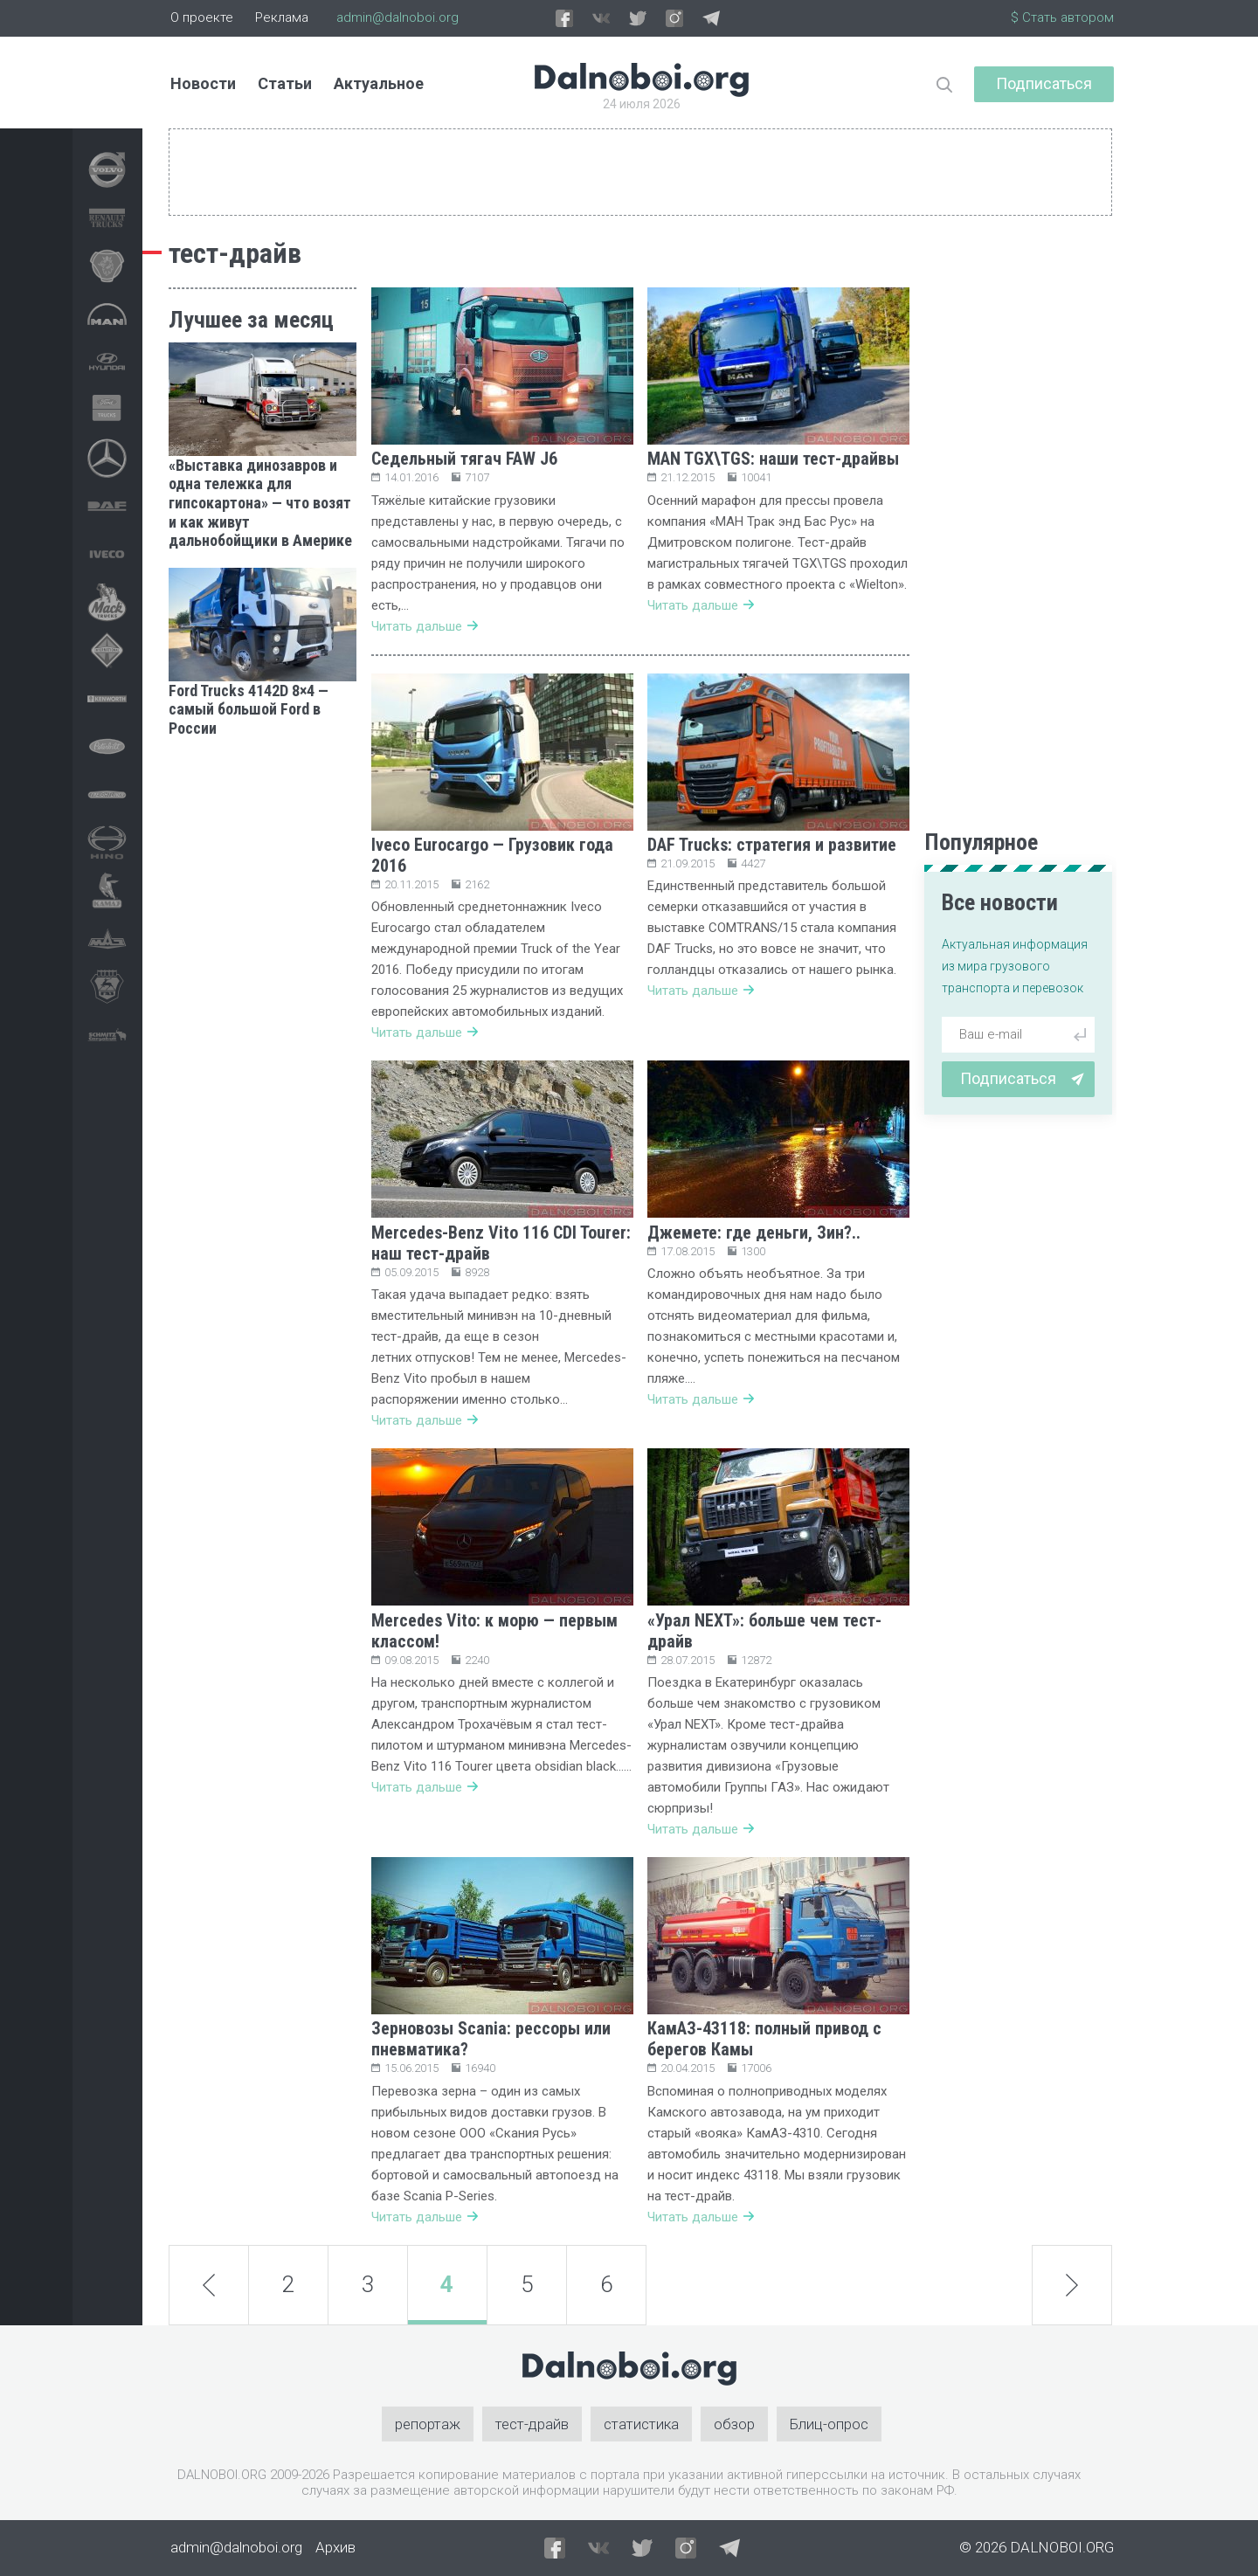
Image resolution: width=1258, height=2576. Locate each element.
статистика (641, 2424)
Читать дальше (424, 626)
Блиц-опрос (829, 2424)
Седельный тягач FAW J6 (464, 458)
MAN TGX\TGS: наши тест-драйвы (773, 458)
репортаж (427, 2424)
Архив (335, 2547)
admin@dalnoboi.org (397, 17)
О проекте (201, 17)
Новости (203, 83)
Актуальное (379, 83)
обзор (734, 2424)
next (1071, 2285)
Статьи (285, 83)
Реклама (281, 17)
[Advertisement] (262, 1018)
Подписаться (1044, 83)
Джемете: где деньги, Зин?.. (754, 1232)
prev (209, 2284)
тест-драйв (532, 2424)
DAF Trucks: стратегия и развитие (771, 844)
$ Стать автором (1062, 17)
